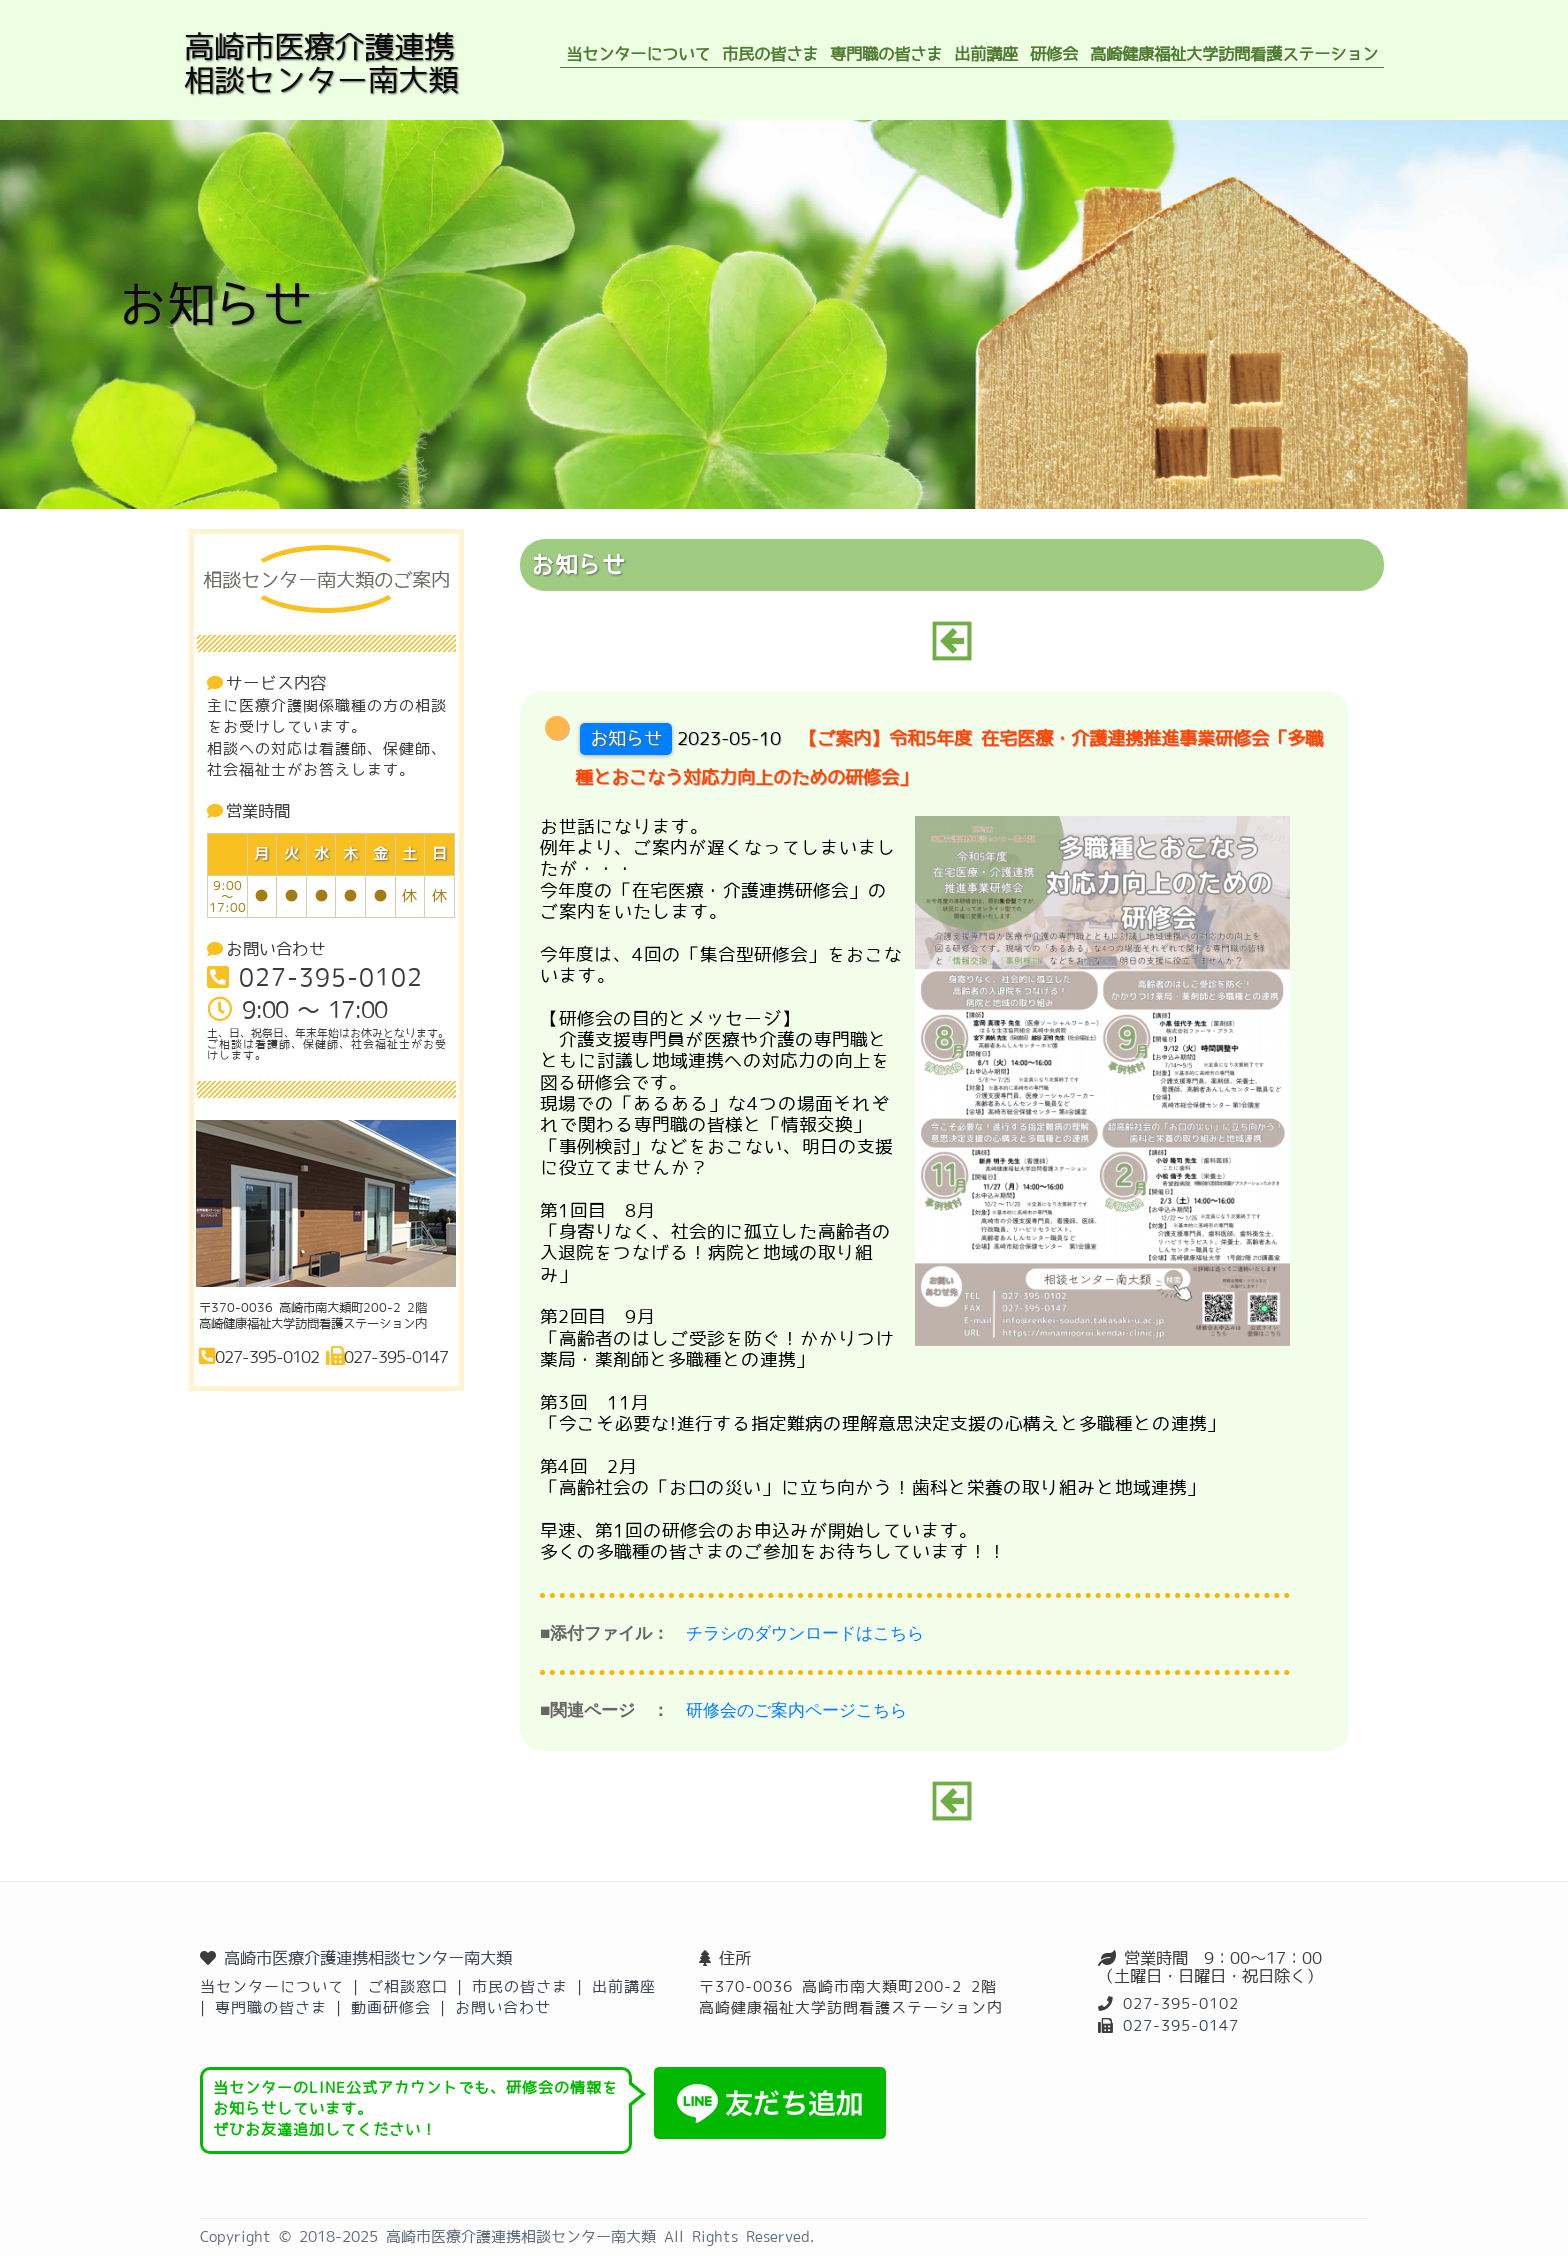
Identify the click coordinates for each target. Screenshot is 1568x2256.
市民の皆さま (520, 1986)
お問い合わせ (503, 2007)
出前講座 (624, 1986)
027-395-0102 (1181, 2003)
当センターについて (272, 1986)
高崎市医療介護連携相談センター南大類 (368, 1958)
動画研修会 (391, 2007)
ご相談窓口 (408, 1986)
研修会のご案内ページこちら (796, 1710)
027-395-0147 (1181, 2025)
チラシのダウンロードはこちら (805, 1633)
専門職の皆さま (271, 2007)
